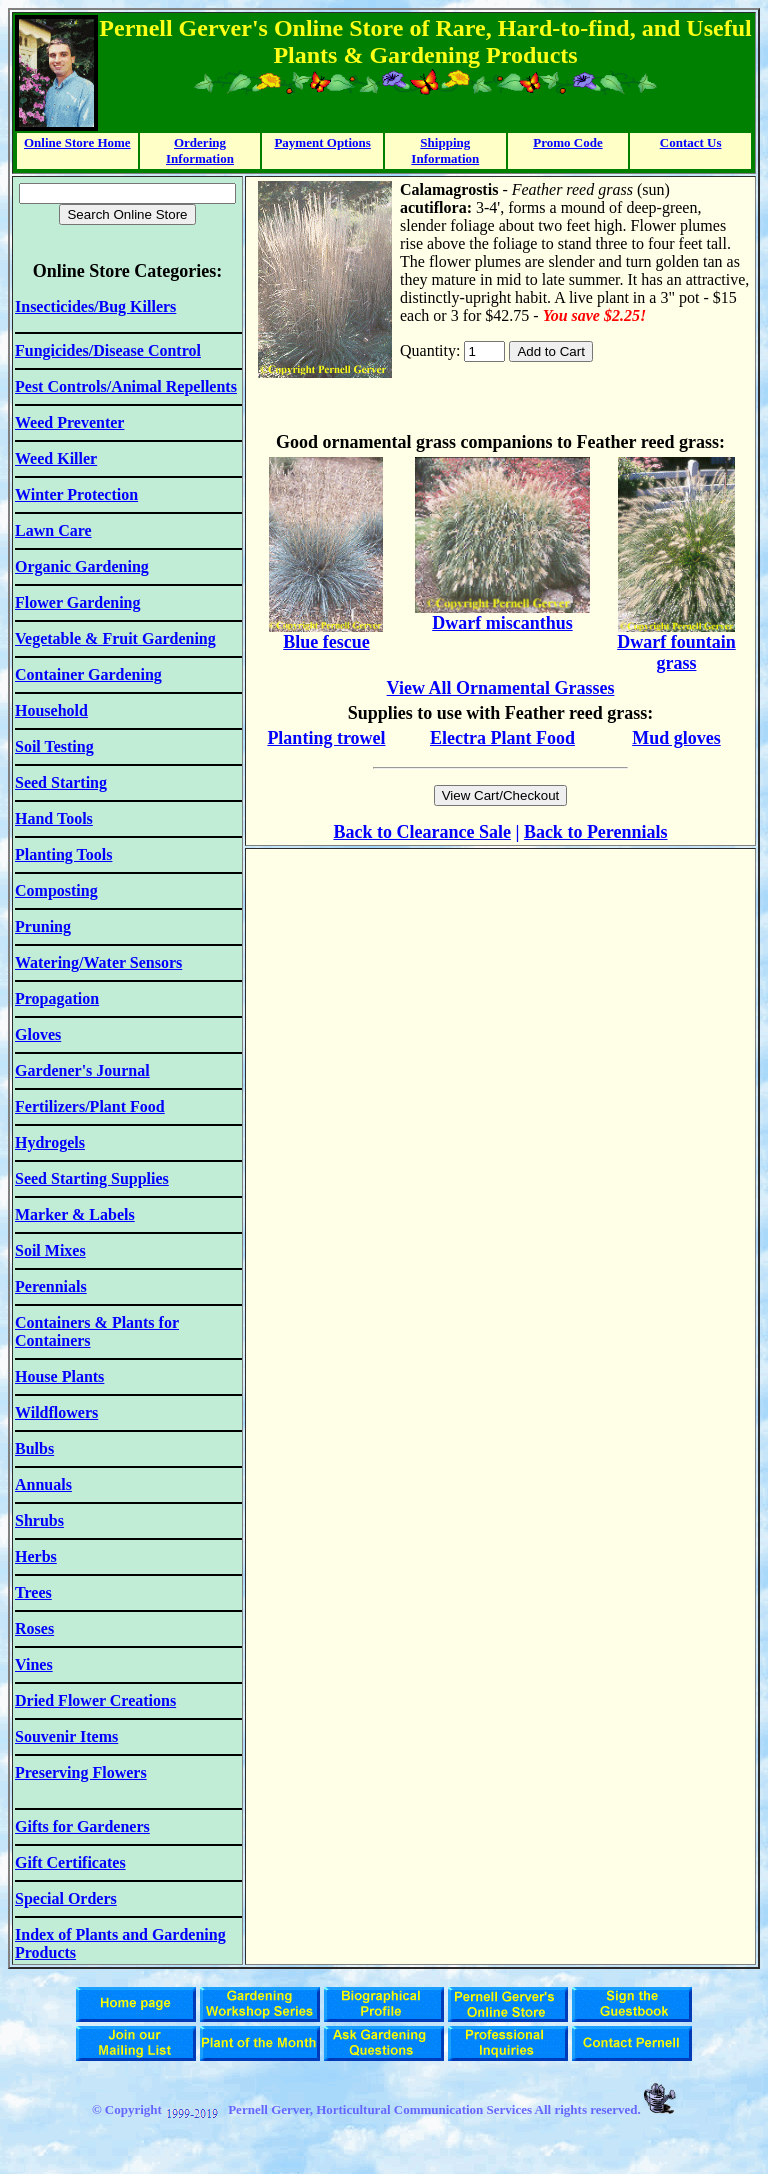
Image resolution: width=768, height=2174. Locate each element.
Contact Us (691, 142)
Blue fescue (326, 642)
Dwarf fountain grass (676, 652)
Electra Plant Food (502, 738)
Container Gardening (88, 674)
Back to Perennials (596, 832)
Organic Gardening (82, 566)
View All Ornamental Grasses (501, 688)
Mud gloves (676, 738)
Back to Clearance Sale (421, 832)
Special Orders (66, 1898)
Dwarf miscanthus (502, 623)
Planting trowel (326, 738)
